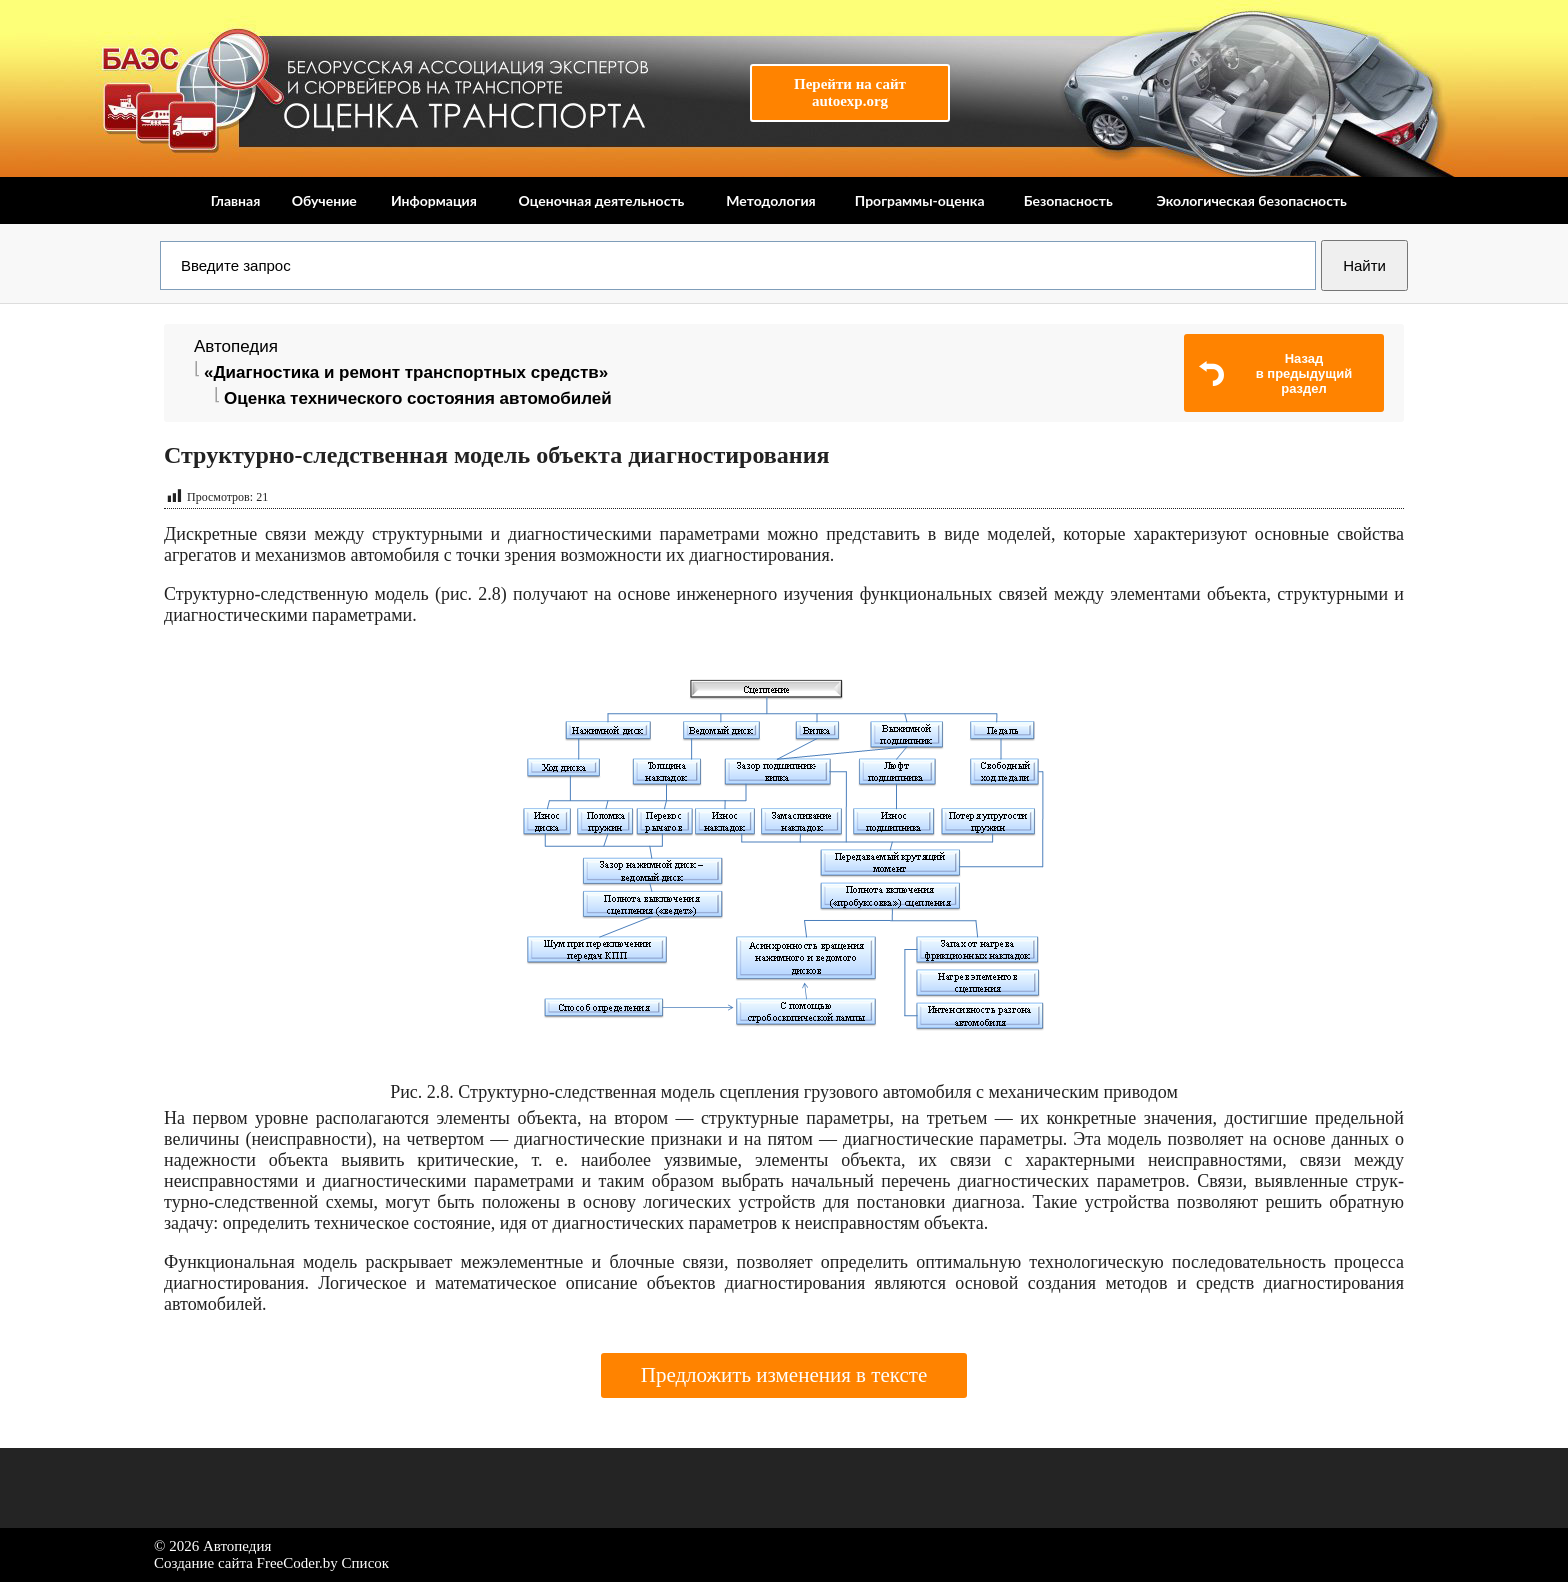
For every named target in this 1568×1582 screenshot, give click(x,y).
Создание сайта (203, 1563)
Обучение (324, 200)
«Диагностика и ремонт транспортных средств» (406, 372)
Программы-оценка (920, 200)
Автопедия (236, 346)
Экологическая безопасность (1251, 200)
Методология (770, 200)
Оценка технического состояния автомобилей (418, 398)
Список (366, 1563)
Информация (434, 200)
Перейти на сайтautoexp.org (850, 92)
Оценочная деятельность (601, 200)
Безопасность (1068, 200)
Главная (236, 200)
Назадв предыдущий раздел (1304, 373)
